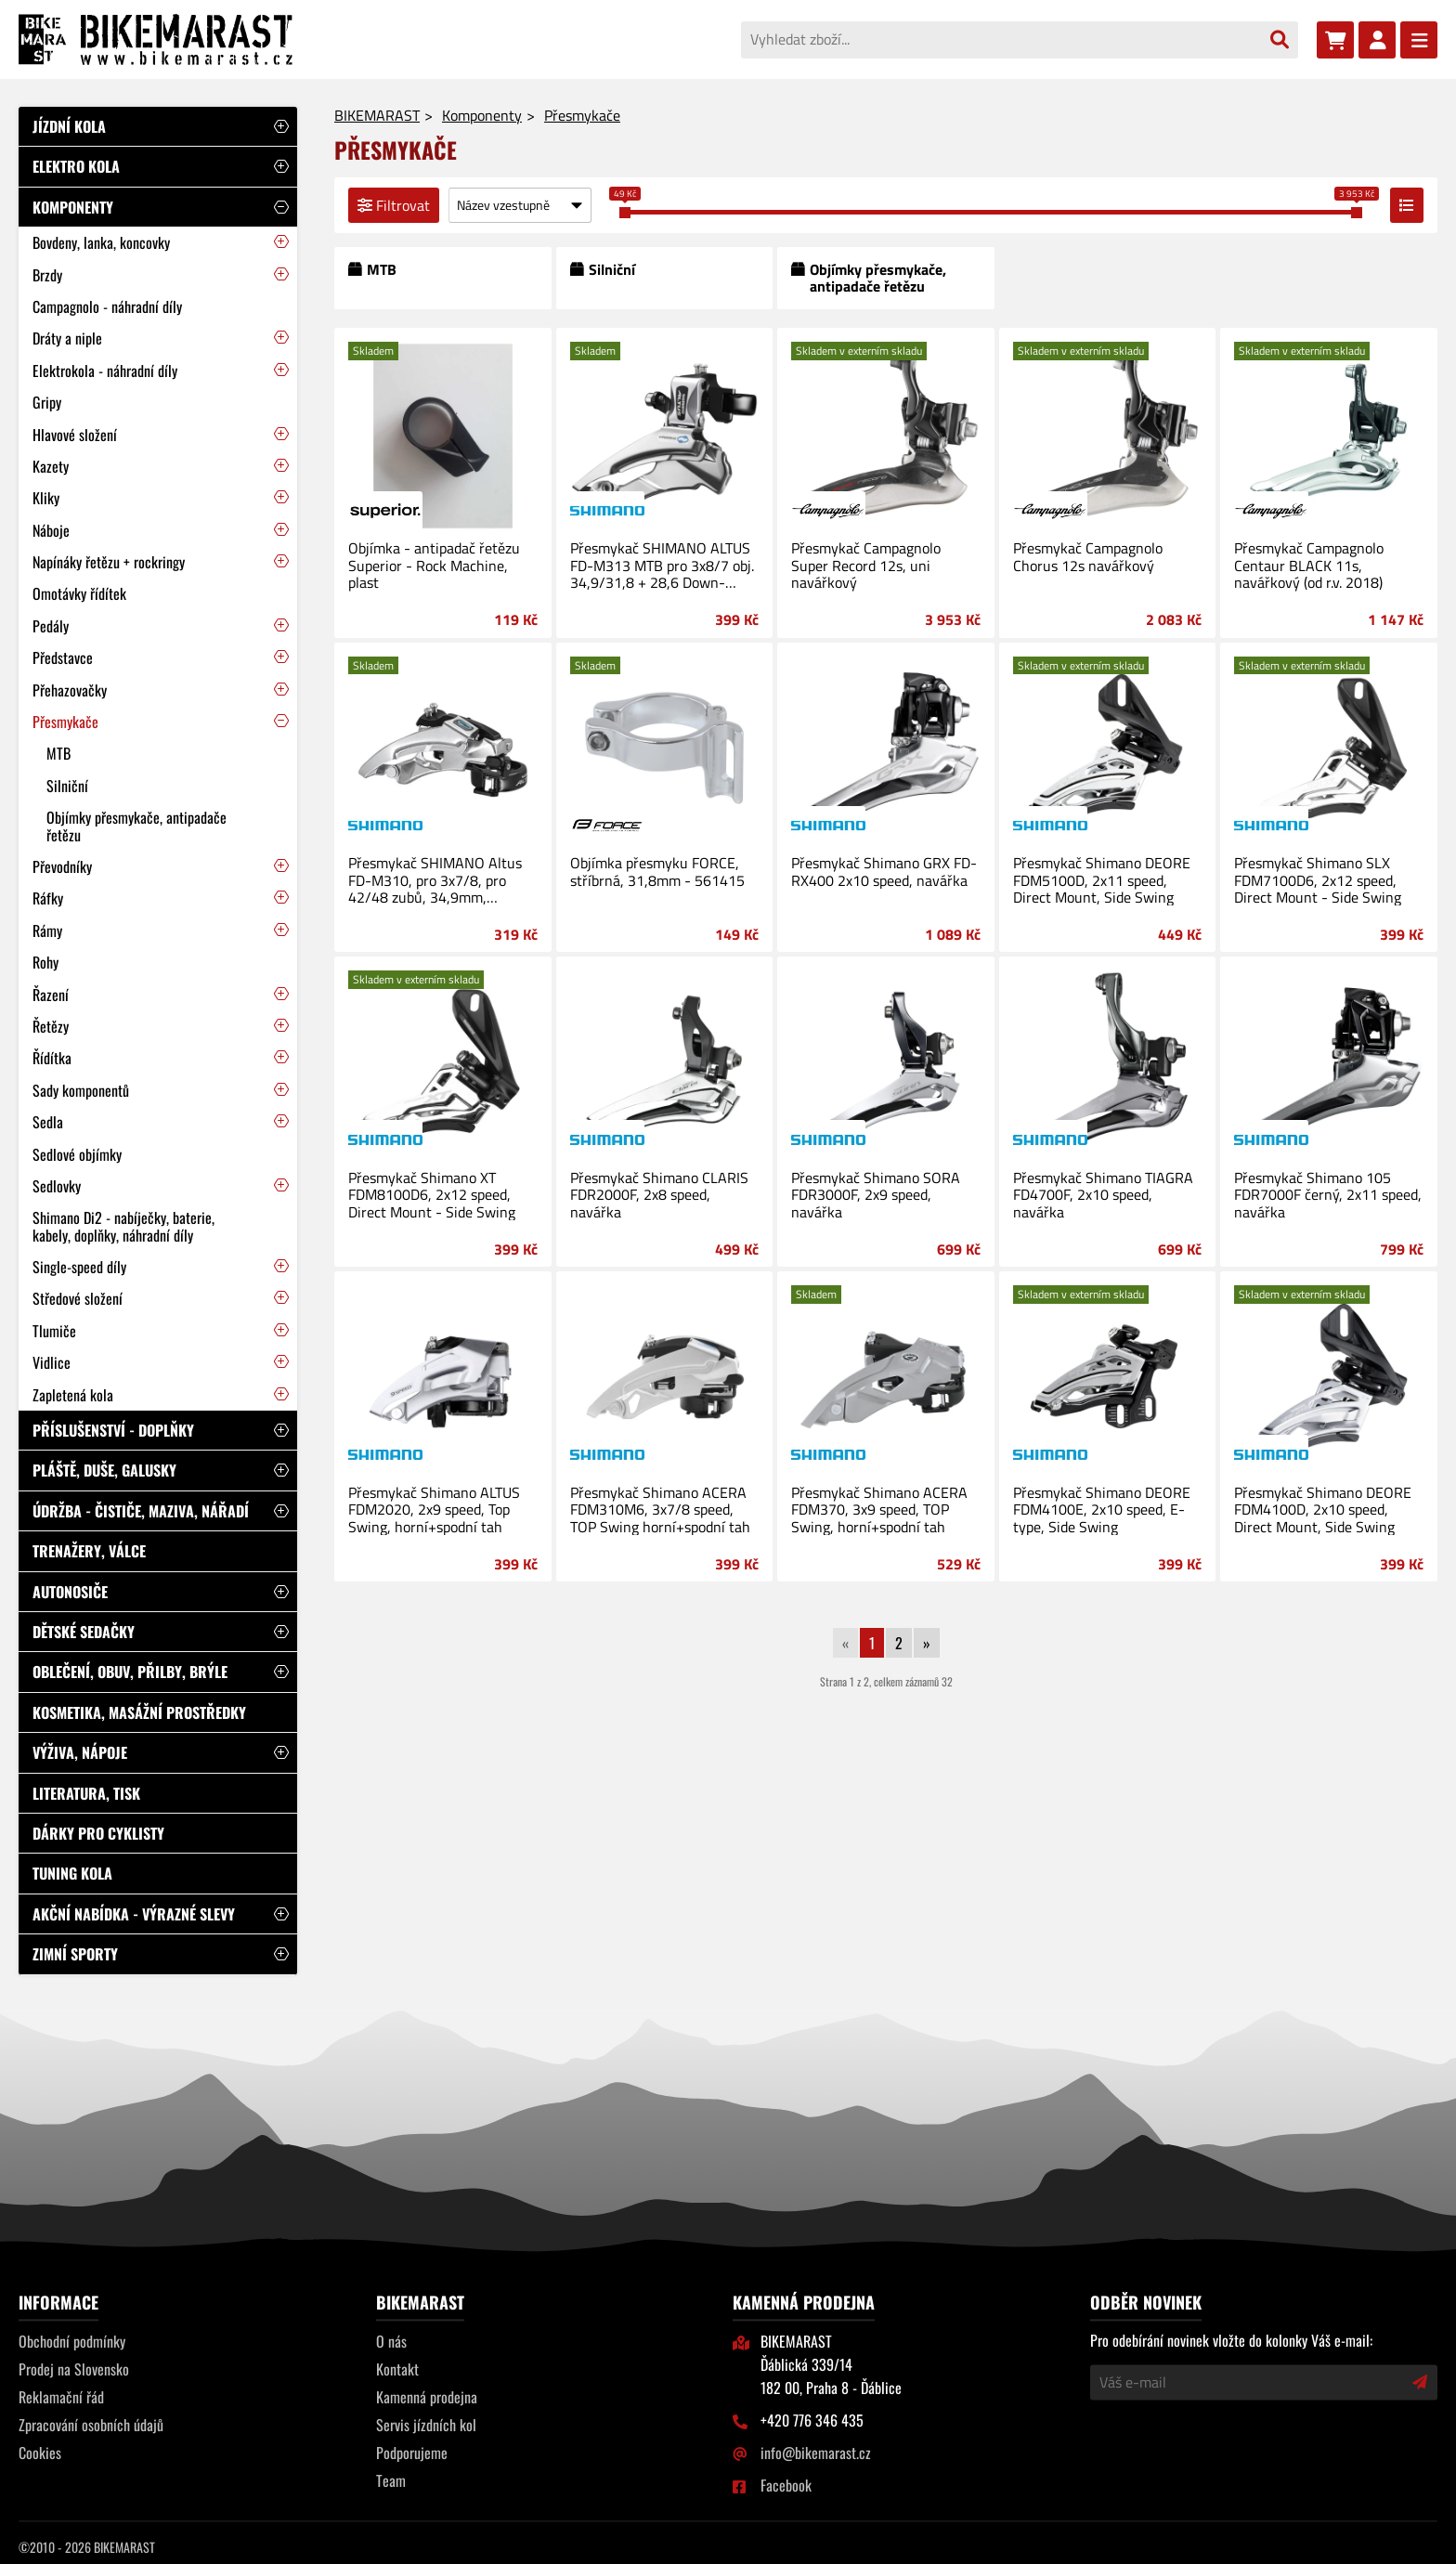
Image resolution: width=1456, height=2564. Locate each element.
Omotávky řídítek (79, 593)
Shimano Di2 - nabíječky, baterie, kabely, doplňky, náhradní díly (123, 1225)
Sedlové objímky (77, 1154)
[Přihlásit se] (1377, 40)
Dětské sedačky (83, 1631)
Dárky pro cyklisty (98, 1833)
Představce (62, 657)
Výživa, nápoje (79, 1752)
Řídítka (52, 1058)
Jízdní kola (69, 126)
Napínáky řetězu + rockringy (108, 562)
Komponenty (72, 207)
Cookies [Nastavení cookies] (40, 2452)
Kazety (50, 466)
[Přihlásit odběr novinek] (1420, 2382)
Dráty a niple (67, 338)
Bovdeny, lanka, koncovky (101, 242)
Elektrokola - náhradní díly (104, 370)
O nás (391, 2341)
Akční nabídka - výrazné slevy (133, 1914)
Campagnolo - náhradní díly (107, 306)
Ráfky (47, 898)
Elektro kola (76, 166)
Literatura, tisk (86, 1793)
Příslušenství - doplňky (113, 1430)
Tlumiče (54, 1331)
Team (391, 2480)
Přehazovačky (69, 690)
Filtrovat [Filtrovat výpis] (394, 205)
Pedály (50, 626)
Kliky (45, 498)
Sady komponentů (80, 1090)
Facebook (786, 2485)
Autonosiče (70, 1592)
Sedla (47, 1122)
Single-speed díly (79, 1267)
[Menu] (1418, 40)
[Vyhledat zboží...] (1001, 39)
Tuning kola (72, 1873)
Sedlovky (56, 1186)
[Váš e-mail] (1251, 2382)
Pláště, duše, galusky (104, 1470)
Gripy (46, 402)
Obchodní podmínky (72, 2341)
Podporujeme (412, 2452)
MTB (58, 753)
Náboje (51, 530)
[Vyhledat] (1279, 39)
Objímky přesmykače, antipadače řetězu (136, 825)
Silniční (67, 785)
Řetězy (50, 1026)
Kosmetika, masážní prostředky (139, 1712)
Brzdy (47, 275)
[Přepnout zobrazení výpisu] (1407, 205)
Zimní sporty (75, 1954)
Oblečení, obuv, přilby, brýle (130, 1671)
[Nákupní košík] (1335, 40)
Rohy (45, 962)
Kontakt (397, 2369)
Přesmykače (65, 721)
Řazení (50, 994)
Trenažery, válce (89, 1551)
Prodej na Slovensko (74, 2369)
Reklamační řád (61, 2397)
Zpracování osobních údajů (91, 2425)
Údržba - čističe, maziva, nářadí (140, 1511)
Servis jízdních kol (426, 2425)
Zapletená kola (72, 1395)
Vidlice (51, 1362)
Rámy (47, 930)
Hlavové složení (74, 434)
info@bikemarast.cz (815, 2452)
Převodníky (62, 866)
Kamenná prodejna (426, 2397)
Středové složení (77, 1298)
